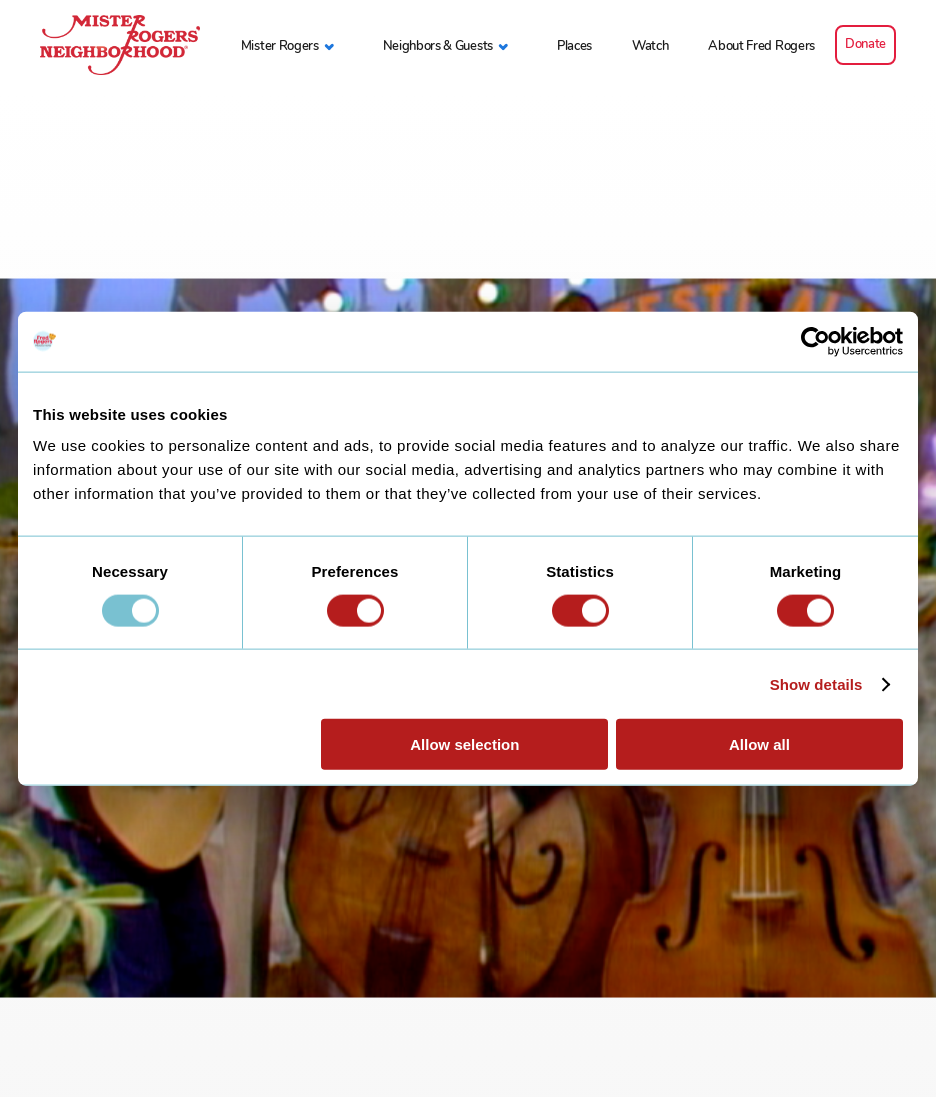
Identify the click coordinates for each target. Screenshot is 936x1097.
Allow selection (464, 744)
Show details (816, 683)
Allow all (759, 744)
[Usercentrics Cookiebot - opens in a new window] (815, 341)
